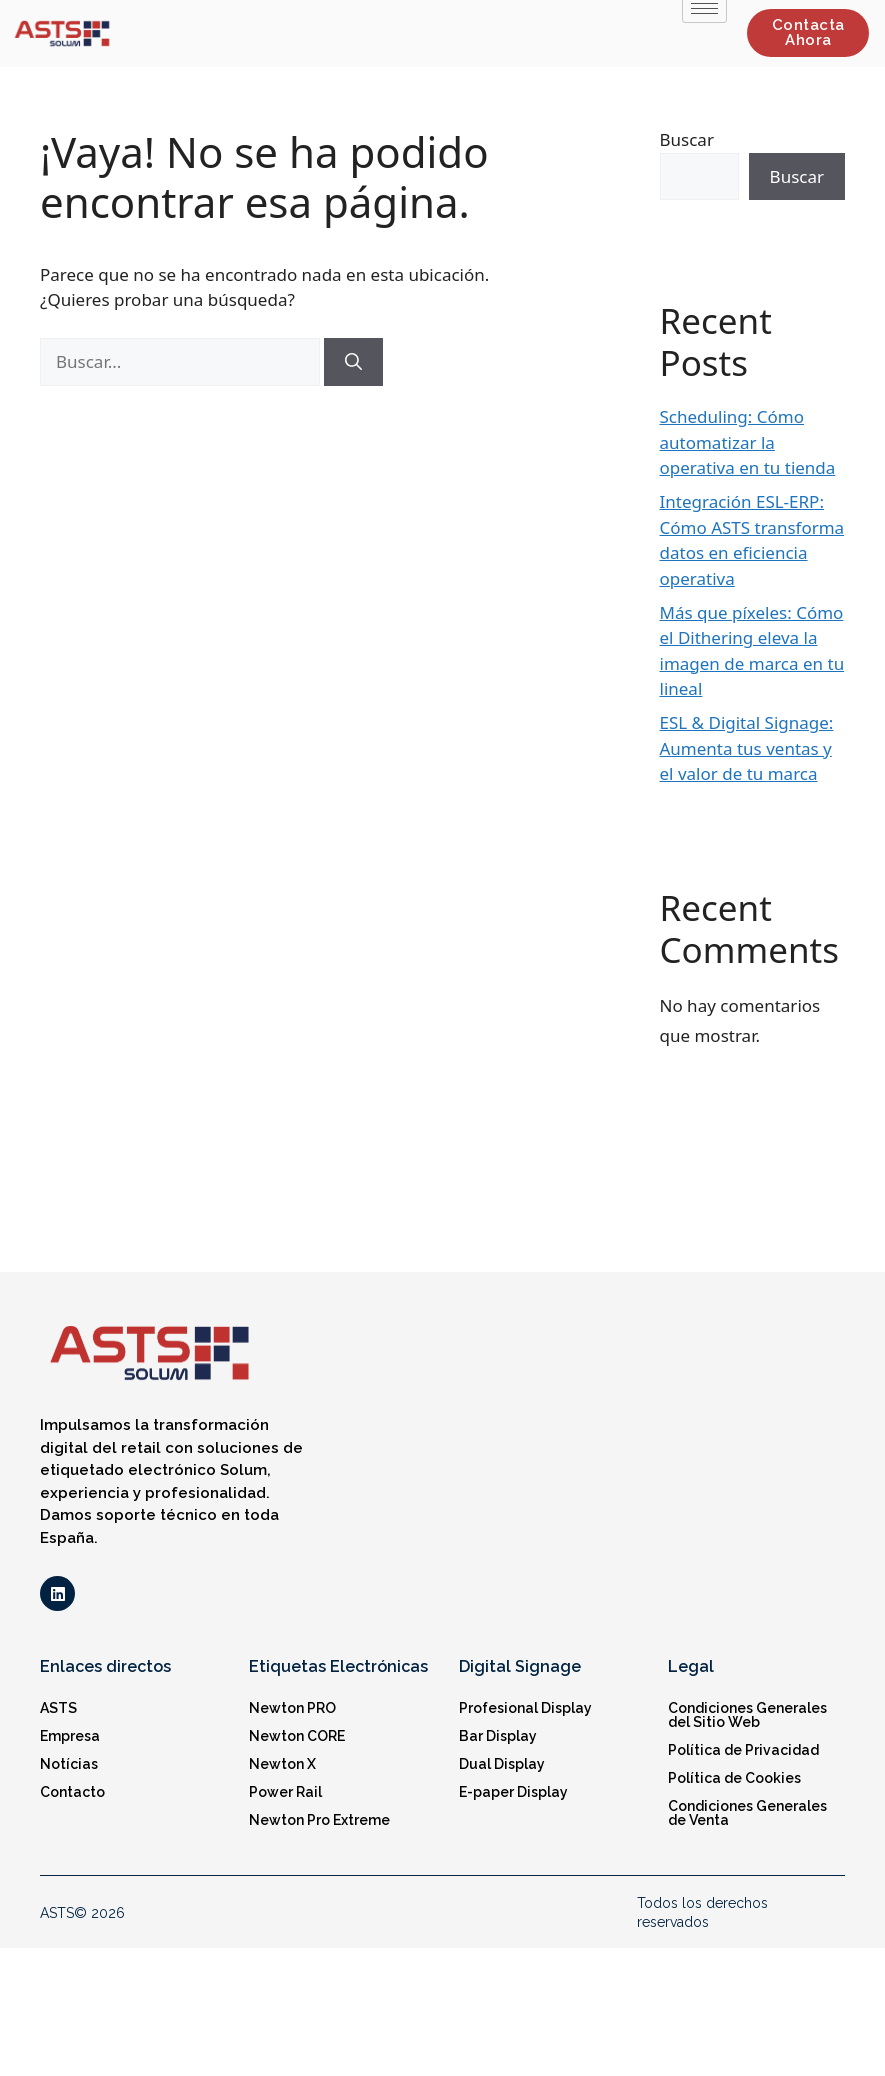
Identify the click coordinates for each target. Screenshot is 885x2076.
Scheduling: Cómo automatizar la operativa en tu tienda (748, 442)
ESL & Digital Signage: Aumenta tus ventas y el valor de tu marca (747, 748)
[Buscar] (353, 362)
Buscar (687, 139)
